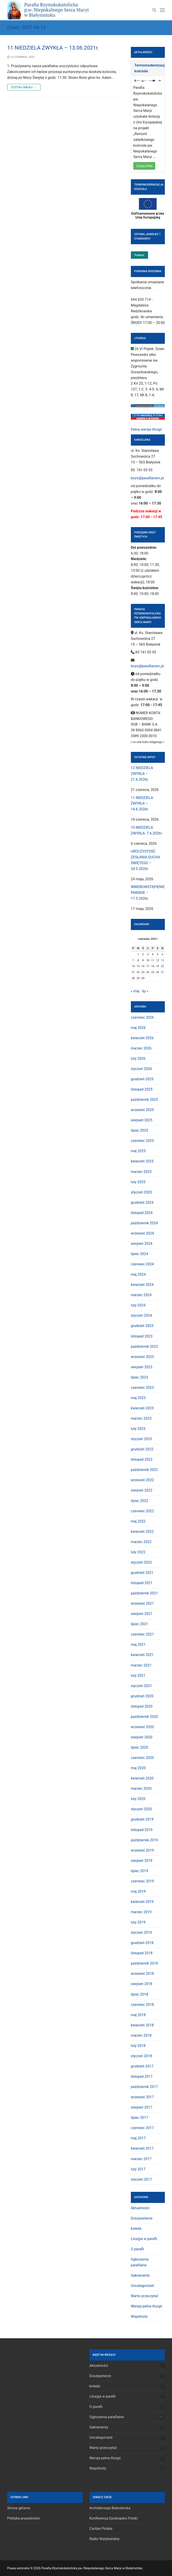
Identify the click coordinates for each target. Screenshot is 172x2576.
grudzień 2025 (142, 1079)
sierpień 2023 (141, 1367)
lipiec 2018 (139, 1994)
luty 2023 (138, 1429)
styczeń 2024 (141, 1315)
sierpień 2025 (141, 1120)
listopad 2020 (142, 1706)
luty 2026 (138, 1058)
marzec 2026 (141, 1048)
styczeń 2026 (141, 1069)
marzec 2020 (141, 1788)
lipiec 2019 (139, 1871)
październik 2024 (144, 1223)
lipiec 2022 (139, 1501)
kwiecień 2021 (142, 1655)
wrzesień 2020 (142, 1727)
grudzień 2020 (142, 1696)
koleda (136, 2228)
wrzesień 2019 (142, 1850)
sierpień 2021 (141, 1614)
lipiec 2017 (139, 2117)
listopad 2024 (142, 1213)
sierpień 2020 (141, 1737)
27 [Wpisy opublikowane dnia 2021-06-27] (162, 972)
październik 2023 (144, 1346)
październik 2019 (144, 1840)
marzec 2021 (141, 1665)
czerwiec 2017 (142, 2128)
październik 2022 (144, 1470)
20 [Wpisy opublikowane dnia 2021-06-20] (162, 966)
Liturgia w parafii (144, 2239)
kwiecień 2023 (142, 1408)
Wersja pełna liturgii (146, 2306)
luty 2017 (138, 2169)
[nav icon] (162, 10)
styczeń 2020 (141, 1809)
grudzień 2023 (142, 1326)
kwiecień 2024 (142, 1285)
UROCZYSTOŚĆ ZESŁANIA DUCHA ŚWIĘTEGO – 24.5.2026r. (145, 860)
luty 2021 (138, 1675)
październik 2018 (144, 1963)
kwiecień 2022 (142, 1531)
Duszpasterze (142, 2218)
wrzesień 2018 (142, 1973)
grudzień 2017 (142, 2066)
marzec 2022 (141, 1542)
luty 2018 (138, 2046)
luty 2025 (138, 1182)
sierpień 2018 (141, 1984)
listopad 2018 (142, 1953)
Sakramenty (140, 2275)
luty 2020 (138, 1799)
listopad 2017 (142, 2076)
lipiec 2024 (139, 1254)
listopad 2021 (142, 1583)
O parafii (137, 2249)
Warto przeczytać (145, 2296)
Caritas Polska (101, 2528)
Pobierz (139, 255)
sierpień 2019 (141, 1860)
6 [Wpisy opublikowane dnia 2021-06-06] (162, 954)
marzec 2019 (141, 1912)
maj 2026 (138, 1028)
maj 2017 (138, 2138)
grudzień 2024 (142, 1202)
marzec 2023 (141, 1418)
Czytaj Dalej (144, 166)
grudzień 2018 (142, 1943)
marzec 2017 (141, 2159)
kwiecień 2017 (142, 2148)
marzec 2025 (141, 1172)
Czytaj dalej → (23, 87)
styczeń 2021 (141, 1686)
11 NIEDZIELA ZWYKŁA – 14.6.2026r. (142, 803)
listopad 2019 (142, 1830)
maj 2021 (138, 1644)
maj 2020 (138, 1768)
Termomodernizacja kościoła (149, 68)
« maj (135, 991)
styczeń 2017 (141, 2179)
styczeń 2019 (141, 1932)
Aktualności (140, 2208)
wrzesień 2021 (142, 1603)
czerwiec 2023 (142, 1387)
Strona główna (18, 2508)
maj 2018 (138, 2015)
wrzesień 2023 (142, 1357)
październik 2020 (144, 1717)
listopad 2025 (142, 1089)
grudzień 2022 (142, 1449)
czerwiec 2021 (142, 1634)
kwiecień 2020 (142, 1778)
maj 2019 (138, 1891)
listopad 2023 (142, 1336)
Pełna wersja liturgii (146, 429)
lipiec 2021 (139, 1624)
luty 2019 (138, 1922)
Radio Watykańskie (104, 2539)
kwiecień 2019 (142, 1902)
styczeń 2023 (141, 1439)
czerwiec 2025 (142, 1141)
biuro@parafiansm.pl (147, 478)
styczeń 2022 (141, 1562)
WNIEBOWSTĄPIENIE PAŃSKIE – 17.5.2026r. (148, 893)
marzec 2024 (141, 1295)
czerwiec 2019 (142, 1881)
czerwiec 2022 (142, 1511)
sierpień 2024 (141, 1243)
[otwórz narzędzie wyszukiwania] (154, 10)
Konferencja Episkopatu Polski (113, 2518)
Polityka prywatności (23, 2518)
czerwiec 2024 (142, 1264)
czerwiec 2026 (142, 1017)
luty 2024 (138, 1305)
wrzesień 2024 (142, 1233)
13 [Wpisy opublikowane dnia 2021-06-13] (162, 960)
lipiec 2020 (139, 1747)
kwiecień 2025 (142, 1161)
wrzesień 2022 (142, 1480)
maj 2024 (138, 1274)
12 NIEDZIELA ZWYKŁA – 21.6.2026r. (142, 774)
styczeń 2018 (141, 2056)
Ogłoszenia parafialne (140, 2262)
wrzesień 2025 (142, 1110)
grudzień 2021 (142, 1573)
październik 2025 (144, 1099)
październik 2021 (144, 1593)
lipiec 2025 (139, 1130)
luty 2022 (138, 1552)
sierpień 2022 (141, 1490)
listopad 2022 (142, 1459)
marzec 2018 (141, 2035)
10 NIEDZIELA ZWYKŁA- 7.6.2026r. (147, 830)
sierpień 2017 (141, 2107)
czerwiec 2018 (142, 2004)
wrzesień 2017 (142, 2097)
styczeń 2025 (141, 1192)
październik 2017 (144, 2087)
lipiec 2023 (139, 1377)
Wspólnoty (139, 2316)
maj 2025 (138, 1151)
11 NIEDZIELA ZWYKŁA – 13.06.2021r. (53, 48)
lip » (145, 991)
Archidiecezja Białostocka (109, 2508)
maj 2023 (138, 1398)
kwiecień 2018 (142, 2025)
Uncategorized (142, 2286)
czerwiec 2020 (142, 1758)
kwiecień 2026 (142, 1038)
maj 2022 (138, 1521)
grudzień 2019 (142, 1819)
